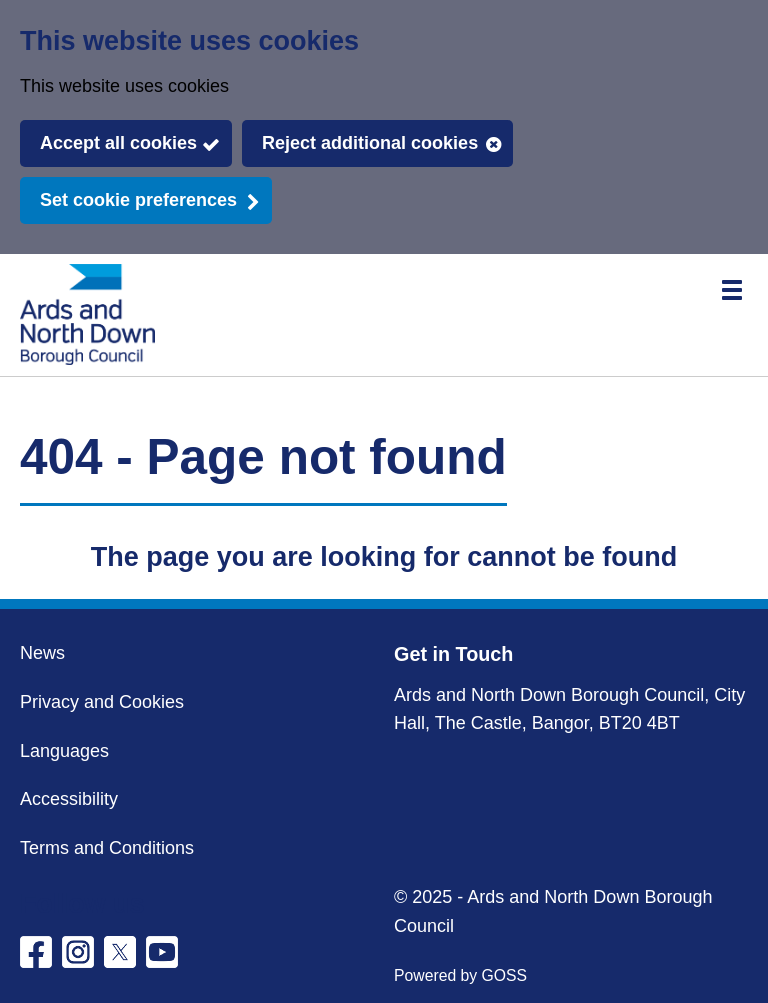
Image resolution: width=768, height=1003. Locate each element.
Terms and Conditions (107, 848)
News (42, 653)
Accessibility (69, 799)
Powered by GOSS (460, 975)
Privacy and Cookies (102, 702)
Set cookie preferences (138, 200)
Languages (64, 751)
